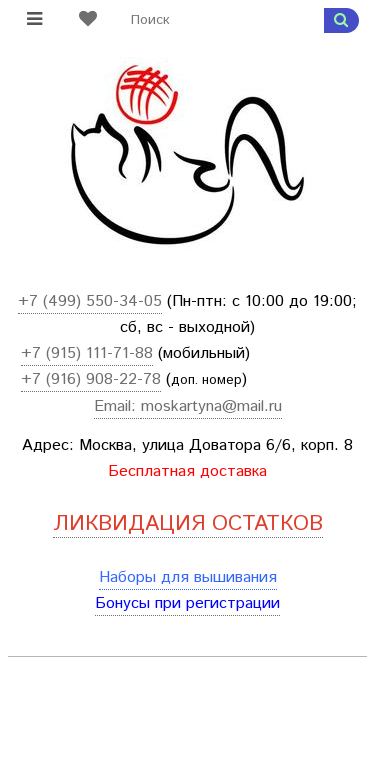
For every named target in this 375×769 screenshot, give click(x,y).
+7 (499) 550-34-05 (90, 301)
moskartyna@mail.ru (211, 406)
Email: (117, 406)
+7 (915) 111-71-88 (87, 353)
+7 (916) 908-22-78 (91, 379)
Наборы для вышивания (188, 577)
